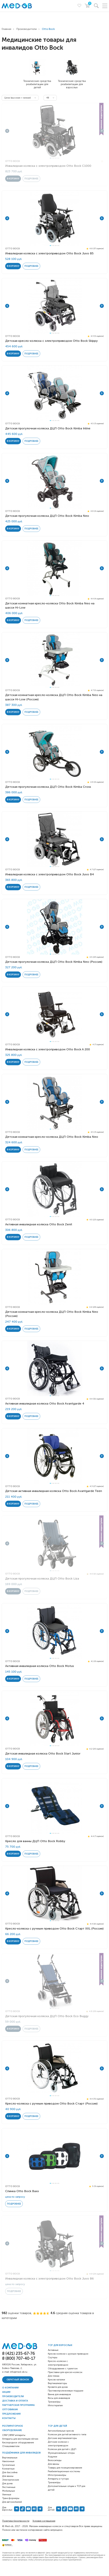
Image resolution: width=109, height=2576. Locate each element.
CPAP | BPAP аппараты (13, 2435)
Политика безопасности (15, 2520)
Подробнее (31, 178)
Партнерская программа (18, 2405)
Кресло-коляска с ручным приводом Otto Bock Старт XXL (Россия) (54, 1928)
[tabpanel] (54, 131)
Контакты (9, 2418)
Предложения (11, 2413)
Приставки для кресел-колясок (65, 2372)
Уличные (6, 2494)
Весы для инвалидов (59, 2398)
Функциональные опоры (61, 2453)
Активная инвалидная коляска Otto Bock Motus (39, 1666)
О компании (10, 2387)
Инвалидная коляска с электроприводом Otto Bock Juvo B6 (49, 2278)
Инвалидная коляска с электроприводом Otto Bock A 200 (47, 1049)
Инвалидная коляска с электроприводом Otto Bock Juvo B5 (49, 253)
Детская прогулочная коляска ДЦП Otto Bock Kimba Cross (48, 787)
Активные (53, 2350)
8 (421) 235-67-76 (18, 2353)
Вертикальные (9, 2457)
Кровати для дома (58, 2387)
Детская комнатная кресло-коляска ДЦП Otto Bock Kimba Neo (51, 1137)
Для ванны (7, 2476)
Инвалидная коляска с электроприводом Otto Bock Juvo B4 (49, 874)
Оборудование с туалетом (63, 2368)
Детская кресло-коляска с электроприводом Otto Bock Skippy (51, 341)
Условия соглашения (43, 2520)
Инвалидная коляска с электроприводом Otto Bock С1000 (48, 166)
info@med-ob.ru (18, 2371)
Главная (6, 29)
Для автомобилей (12, 2501)
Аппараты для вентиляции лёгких (20, 2438)
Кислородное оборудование (18, 2442)
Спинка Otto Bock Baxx (22, 2191)
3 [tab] (53, 158)
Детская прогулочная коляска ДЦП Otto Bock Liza (42, 1578)
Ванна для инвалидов (59, 2394)
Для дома (7, 2483)
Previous (7, 131)
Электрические (10, 2479)
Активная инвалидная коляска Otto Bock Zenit (38, 1224)
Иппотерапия (55, 2405)
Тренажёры (54, 2401)
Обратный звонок (18, 2379)
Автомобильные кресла (61, 2430)
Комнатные (8, 2468)
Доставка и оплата (15, 2400)
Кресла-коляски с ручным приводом (68, 2353)
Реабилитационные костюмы (64, 2471)
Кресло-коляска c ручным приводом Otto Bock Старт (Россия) (51, 2103)
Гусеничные (8, 2465)
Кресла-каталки (56, 2379)
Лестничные (8, 2487)
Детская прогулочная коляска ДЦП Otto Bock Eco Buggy (47, 2016)
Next (102, 131)
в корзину (13, 178)
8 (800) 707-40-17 (18, 2358)
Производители (26, 29)
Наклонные (8, 2461)
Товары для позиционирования (65, 2467)
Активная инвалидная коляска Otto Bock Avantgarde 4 (44, 1403)
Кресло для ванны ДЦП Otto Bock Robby (35, 1841)
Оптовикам (10, 2409)
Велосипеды (54, 2460)
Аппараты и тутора (58, 2478)
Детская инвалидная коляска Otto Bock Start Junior (43, 1753)
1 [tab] (50, 158)
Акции (6, 2392)
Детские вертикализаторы (62, 2438)
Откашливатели (10, 2446)
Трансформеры (10, 2498)
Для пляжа (53, 2375)
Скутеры (52, 2357)
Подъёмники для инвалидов (21, 2452)
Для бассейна (9, 2472)
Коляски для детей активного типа (67, 2434)
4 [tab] (55, 158)
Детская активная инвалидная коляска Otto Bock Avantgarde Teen (53, 1491)
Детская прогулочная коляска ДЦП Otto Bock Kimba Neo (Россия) (53, 962)
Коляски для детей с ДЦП (62, 2449)
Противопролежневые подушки (65, 2390)
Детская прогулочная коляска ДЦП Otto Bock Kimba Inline (47, 428)
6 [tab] (58, 158)
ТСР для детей (57, 2425)
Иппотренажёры (57, 2475)
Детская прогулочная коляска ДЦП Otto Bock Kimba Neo (47, 516)
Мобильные (8, 2490)
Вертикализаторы (57, 2383)
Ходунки (52, 2456)
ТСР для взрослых (60, 2345)
